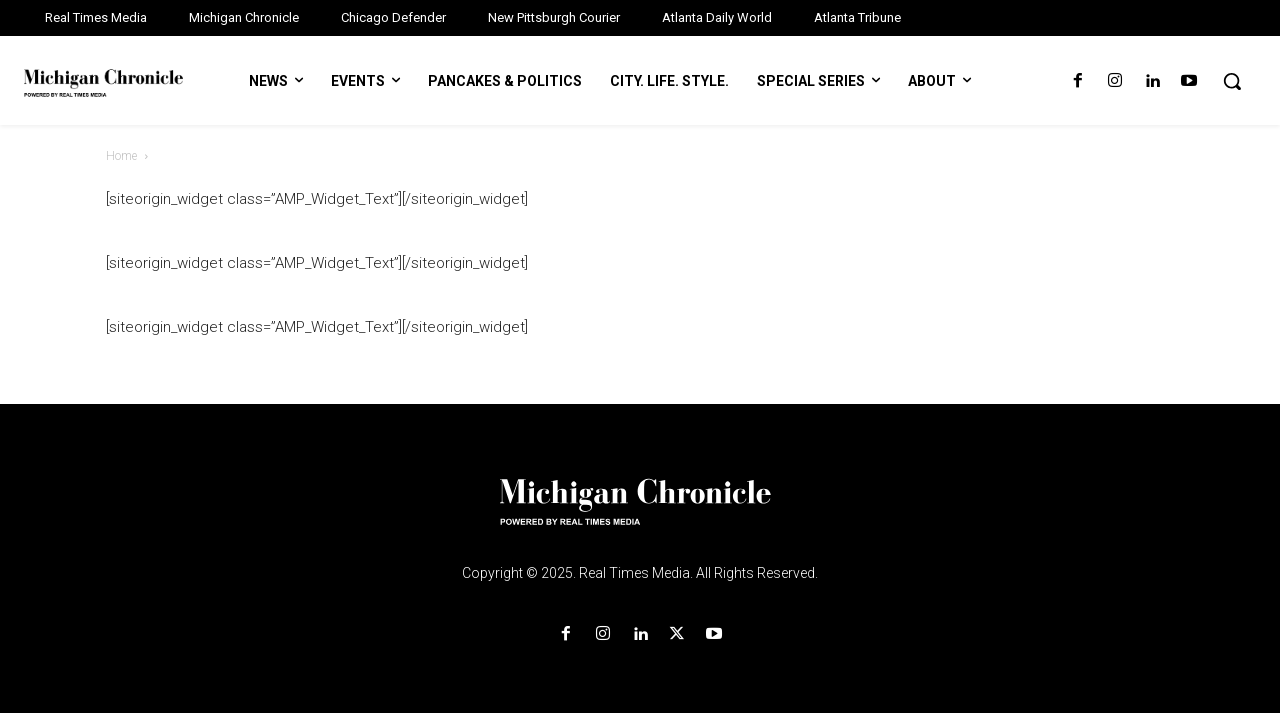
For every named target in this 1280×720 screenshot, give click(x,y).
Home (121, 156)
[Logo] (640, 514)
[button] (1232, 81)
